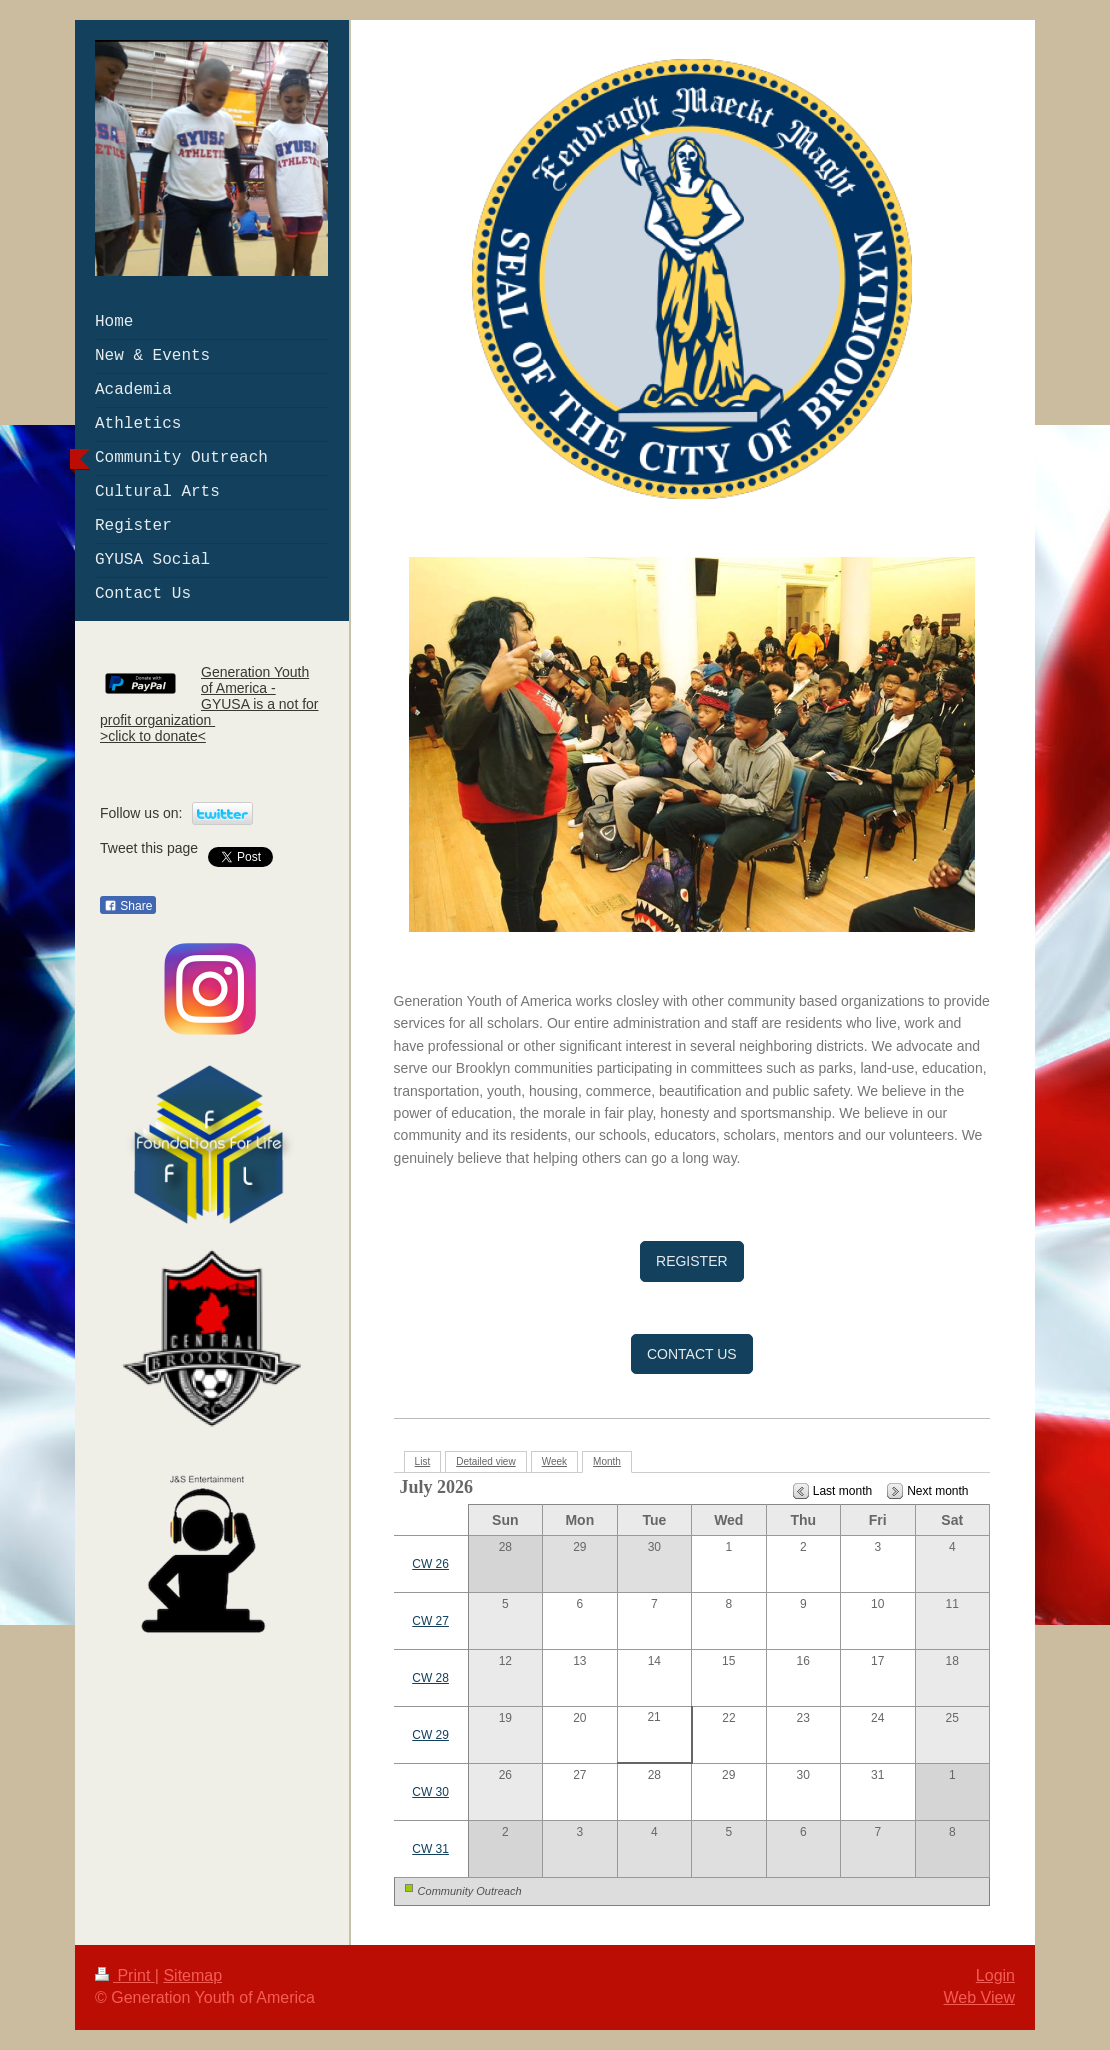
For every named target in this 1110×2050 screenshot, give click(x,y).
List (423, 1461)
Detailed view (485, 1461)
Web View (979, 1997)
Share (128, 906)
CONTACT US (692, 1354)
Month (607, 1461)
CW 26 (430, 1564)
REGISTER (692, 1261)
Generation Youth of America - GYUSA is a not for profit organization (209, 696)
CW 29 (430, 1735)
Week (554, 1461)
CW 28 (430, 1678)
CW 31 (430, 1849)
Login (995, 1975)
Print (125, 1975)
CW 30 (430, 1792)
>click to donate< (153, 736)
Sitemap (192, 1975)
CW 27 (430, 1621)
